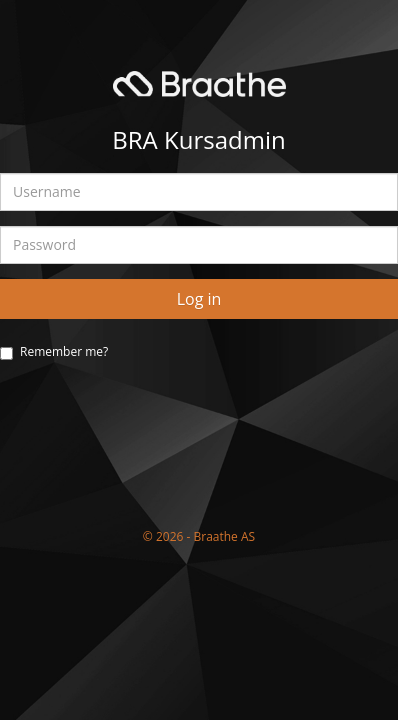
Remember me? (64, 351)
